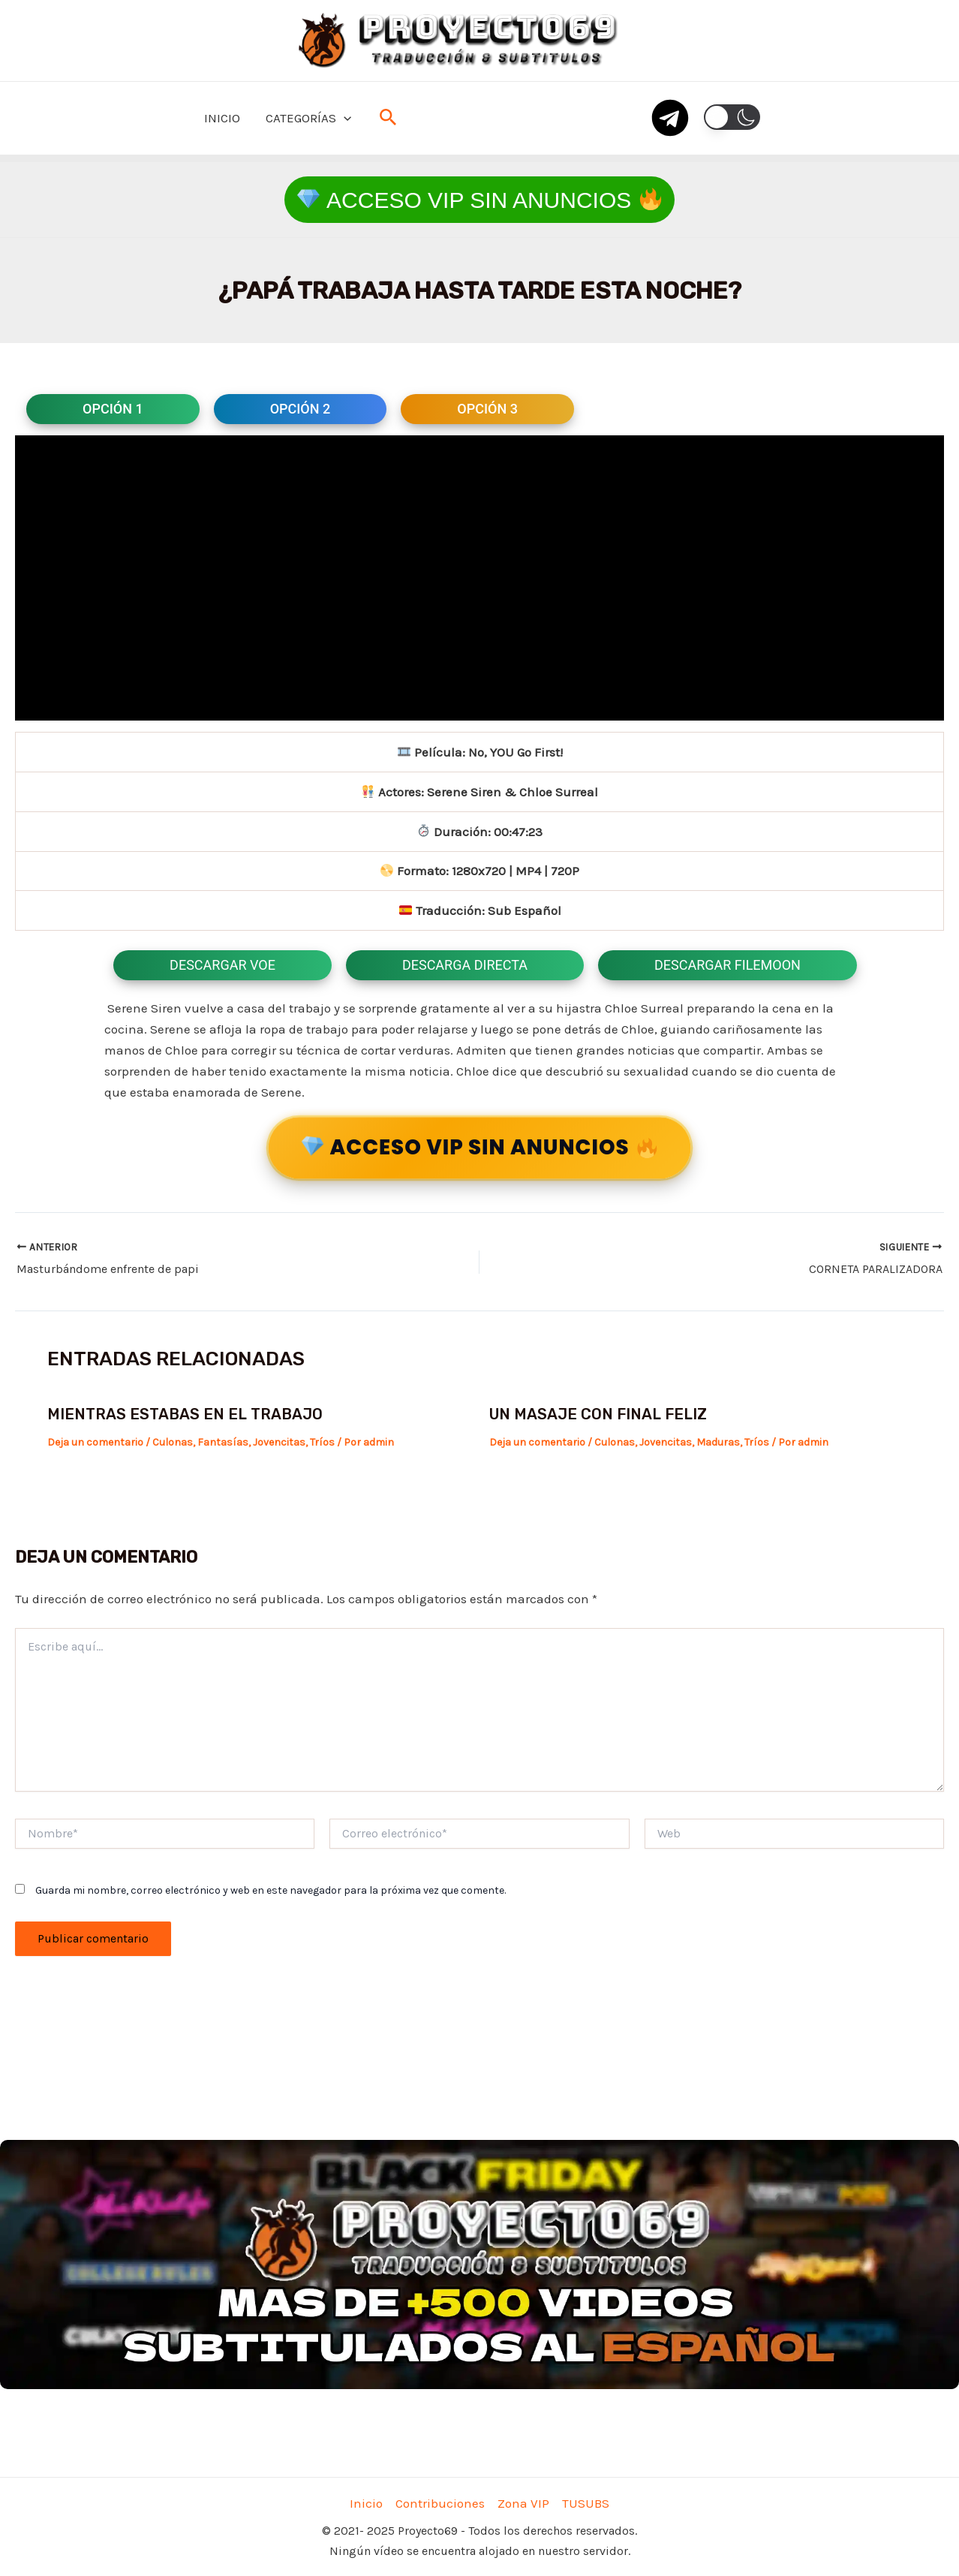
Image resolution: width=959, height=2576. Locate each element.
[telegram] (670, 118)
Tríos (322, 1442)
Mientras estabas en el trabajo (185, 1414)
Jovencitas (279, 1442)
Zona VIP (523, 2503)
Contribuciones (440, 2503)
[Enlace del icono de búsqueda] (388, 118)
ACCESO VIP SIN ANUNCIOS (477, 1148)
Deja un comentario (95, 1442)
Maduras (718, 1442)
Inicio (366, 2503)
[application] (343, 118)
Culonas (172, 1442)
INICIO (222, 117)
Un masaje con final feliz (598, 1414)
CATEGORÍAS (308, 118)
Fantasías (222, 1442)
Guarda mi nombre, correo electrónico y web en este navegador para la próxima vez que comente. (270, 1890)
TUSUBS (585, 2503)
